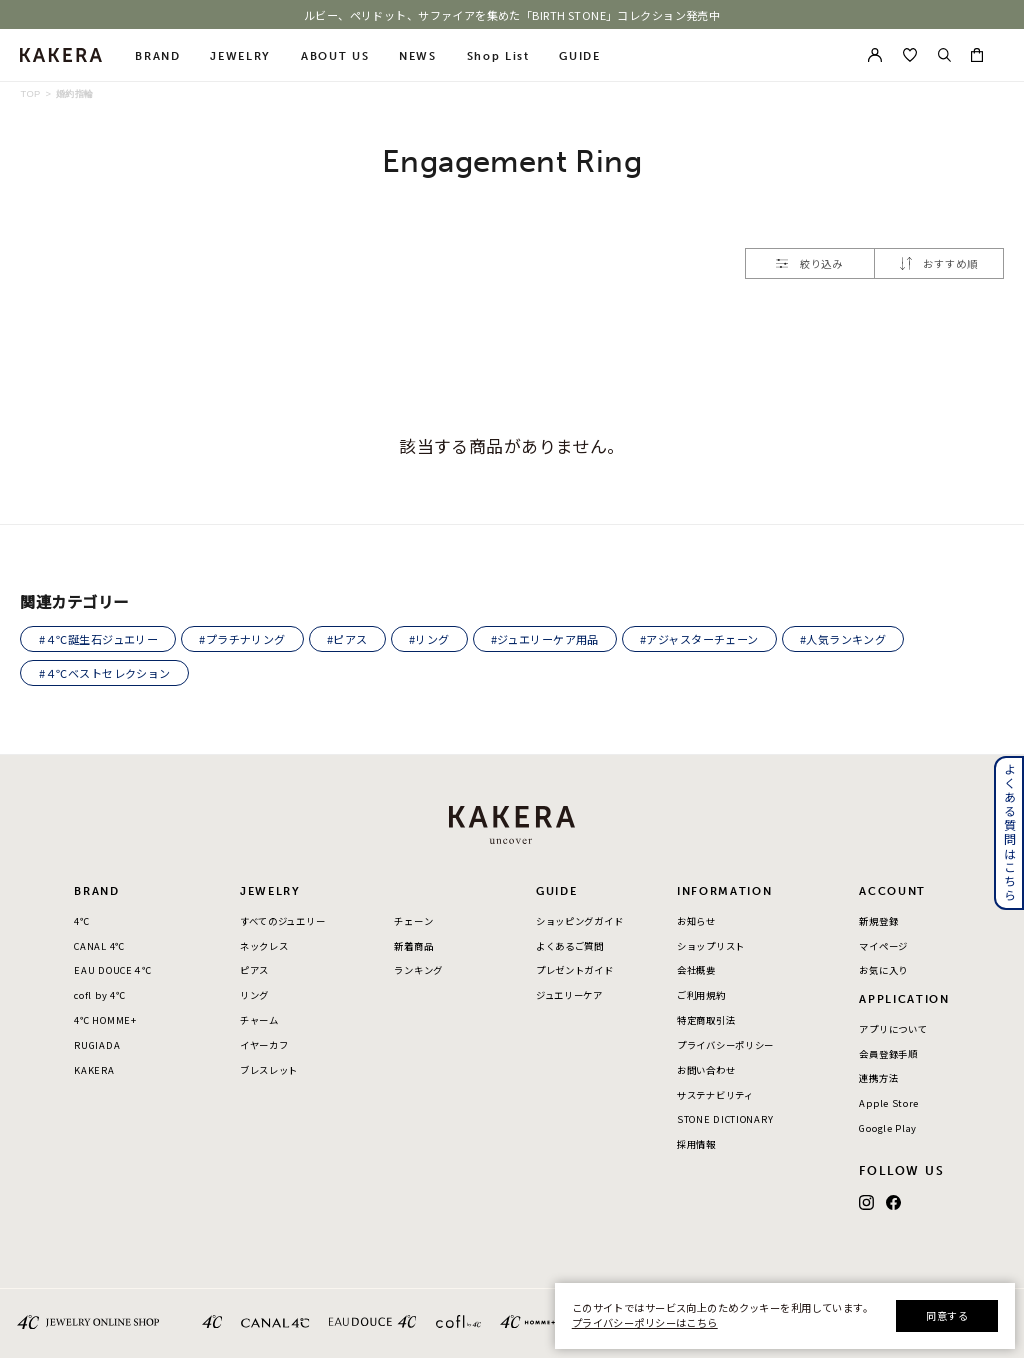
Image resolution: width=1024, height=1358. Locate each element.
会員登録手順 (888, 1054)
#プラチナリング (242, 639)
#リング (429, 639)
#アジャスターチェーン (699, 639)
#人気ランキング (843, 639)
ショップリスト (711, 946)
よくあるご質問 (570, 946)
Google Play (888, 1128)
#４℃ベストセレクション (105, 673)
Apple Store (889, 1103)
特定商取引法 (706, 1020)
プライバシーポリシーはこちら (645, 1322)
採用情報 (696, 1144)
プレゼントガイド (575, 970)
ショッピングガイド (579, 921)
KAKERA (94, 1070)
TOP (30, 94)
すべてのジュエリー (282, 921)
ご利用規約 (701, 995)
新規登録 (878, 921)
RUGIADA (97, 1045)
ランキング (418, 970)
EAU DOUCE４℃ (113, 970)
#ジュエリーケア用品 (545, 639)
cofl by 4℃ (99, 995)
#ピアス (347, 639)
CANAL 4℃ (99, 946)
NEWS (418, 56)
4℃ (81, 921)
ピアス (254, 970)
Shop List (498, 56)
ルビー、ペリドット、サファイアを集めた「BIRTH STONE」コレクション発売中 (512, 15)
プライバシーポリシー (725, 1045)
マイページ (883, 946)
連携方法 (878, 1078)
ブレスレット (269, 1070)
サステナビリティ (715, 1095)
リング (254, 995)
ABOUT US (335, 56)
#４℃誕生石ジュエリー (99, 639)
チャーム (259, 1020)
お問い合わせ (706, 1070)
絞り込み (809, 263)
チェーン (413, 921)
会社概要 (696, 970)
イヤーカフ (264, 1045)
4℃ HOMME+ (105, 1020)
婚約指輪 (75, 94)
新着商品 (413, 946)
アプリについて (893, 1029)
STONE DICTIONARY (725, 1119)
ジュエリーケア (569, 995)
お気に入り (883, 970)
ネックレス (264, 946)
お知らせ (696, 921)
